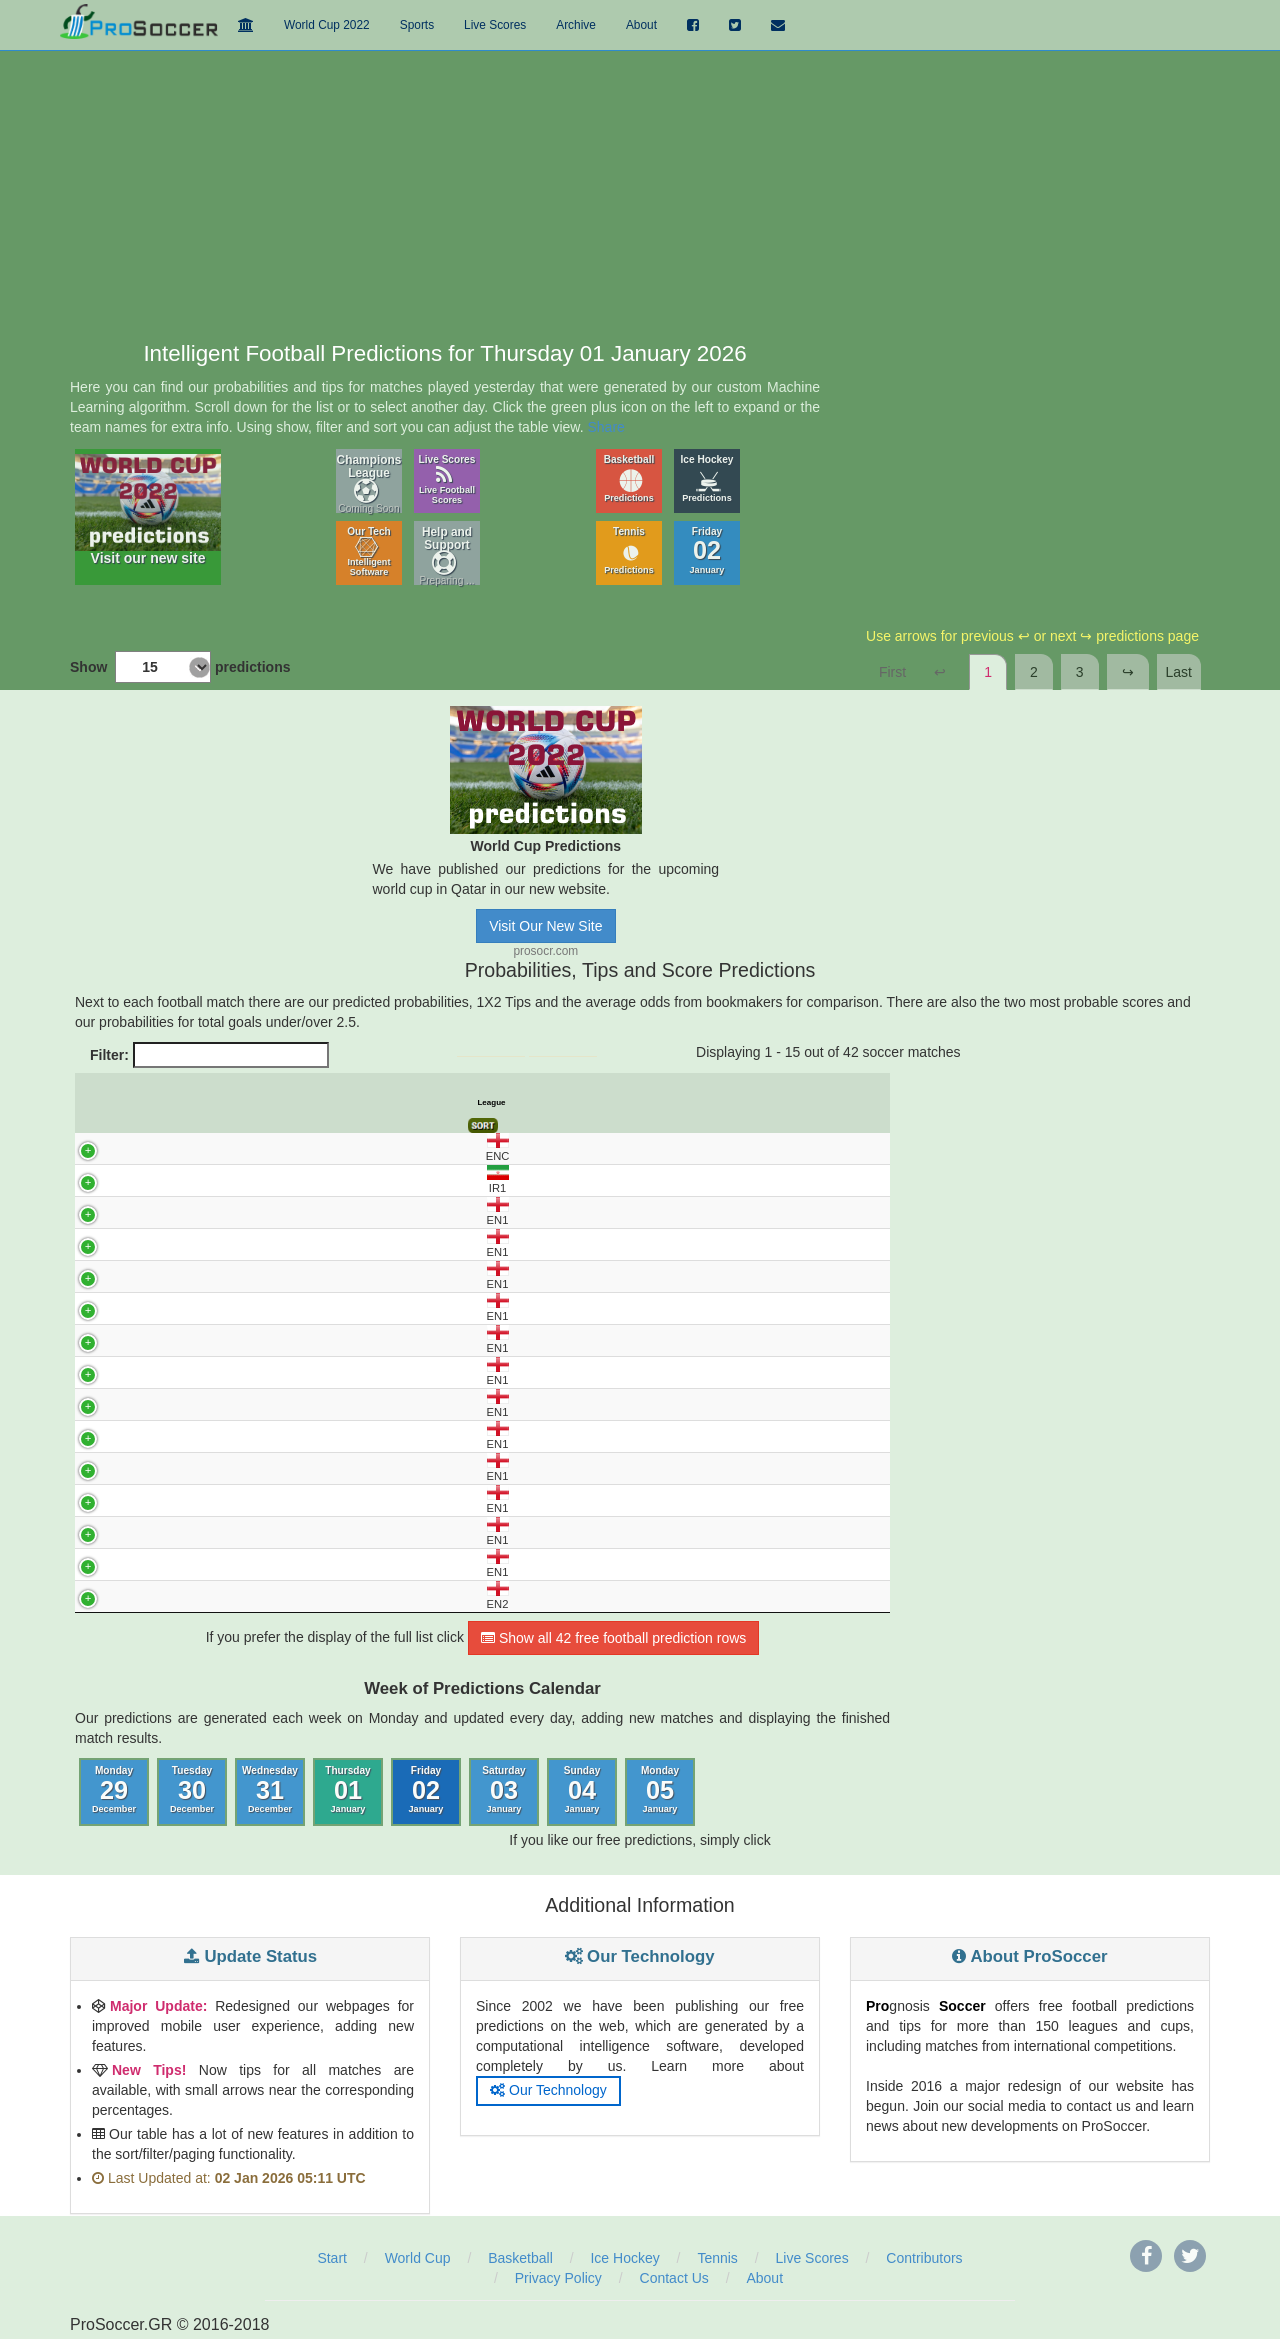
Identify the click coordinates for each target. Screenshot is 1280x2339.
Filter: (209, 1055)
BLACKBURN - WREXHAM (249, 1148)
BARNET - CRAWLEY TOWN (249, 1596)
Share (606, 427)
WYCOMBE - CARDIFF (249, 1564)
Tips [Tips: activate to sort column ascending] (497, 1102)
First (892, 672)
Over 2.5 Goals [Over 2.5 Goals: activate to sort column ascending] (819, 1103)
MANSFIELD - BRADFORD (249, 1340)
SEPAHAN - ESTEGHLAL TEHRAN (249, 1180)
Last (1179, 672)
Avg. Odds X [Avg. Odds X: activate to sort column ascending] (585, 1103)
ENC (99, 1147)
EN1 (99, 1211)
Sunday (582, 1789)
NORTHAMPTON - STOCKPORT (249, 1372)
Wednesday (270, 1789)
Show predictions (180, 667)
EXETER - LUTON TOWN (249, 1244)
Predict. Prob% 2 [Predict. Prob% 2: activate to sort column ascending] (454, 1103)
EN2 (99, 1595)
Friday (707, 550)
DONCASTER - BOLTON (249, 1212)
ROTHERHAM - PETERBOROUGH (249, 1468)
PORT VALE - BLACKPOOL (249, 1404)
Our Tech (369, 551)
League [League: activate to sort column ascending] (108, 1102)
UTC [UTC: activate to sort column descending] (139, 1102)
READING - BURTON (250, 1436)
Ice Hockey (707, 478)
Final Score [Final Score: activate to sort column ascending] (866, 1102)
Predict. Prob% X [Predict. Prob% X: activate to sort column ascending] (409, 1103)
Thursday (348, 1789)
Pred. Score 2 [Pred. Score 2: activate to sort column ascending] (723, 1103)
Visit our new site (148, 510)
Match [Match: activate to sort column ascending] (249, 1102)
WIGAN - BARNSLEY (250, 1532)
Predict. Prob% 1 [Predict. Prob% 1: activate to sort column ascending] (365, 1103)
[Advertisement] (640, 192)
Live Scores (447, 479)
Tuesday (192, 1789)
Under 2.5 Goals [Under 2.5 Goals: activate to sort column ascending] (771, 1103)
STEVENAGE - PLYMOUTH (250, 1500)
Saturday (503, 1789)
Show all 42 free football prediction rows (613, 1638)
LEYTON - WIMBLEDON (250, 1276)
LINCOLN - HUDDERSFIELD (249, 1308)
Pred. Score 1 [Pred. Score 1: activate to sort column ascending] (675, 1103)
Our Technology (548, 2090)
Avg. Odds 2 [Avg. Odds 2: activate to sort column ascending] (629, 1103)
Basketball (629, 478)
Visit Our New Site (545, 926)
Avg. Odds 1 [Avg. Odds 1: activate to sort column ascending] (540, 1103)
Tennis (629, 550)
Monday (114, 1789)
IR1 (99, 1179)
